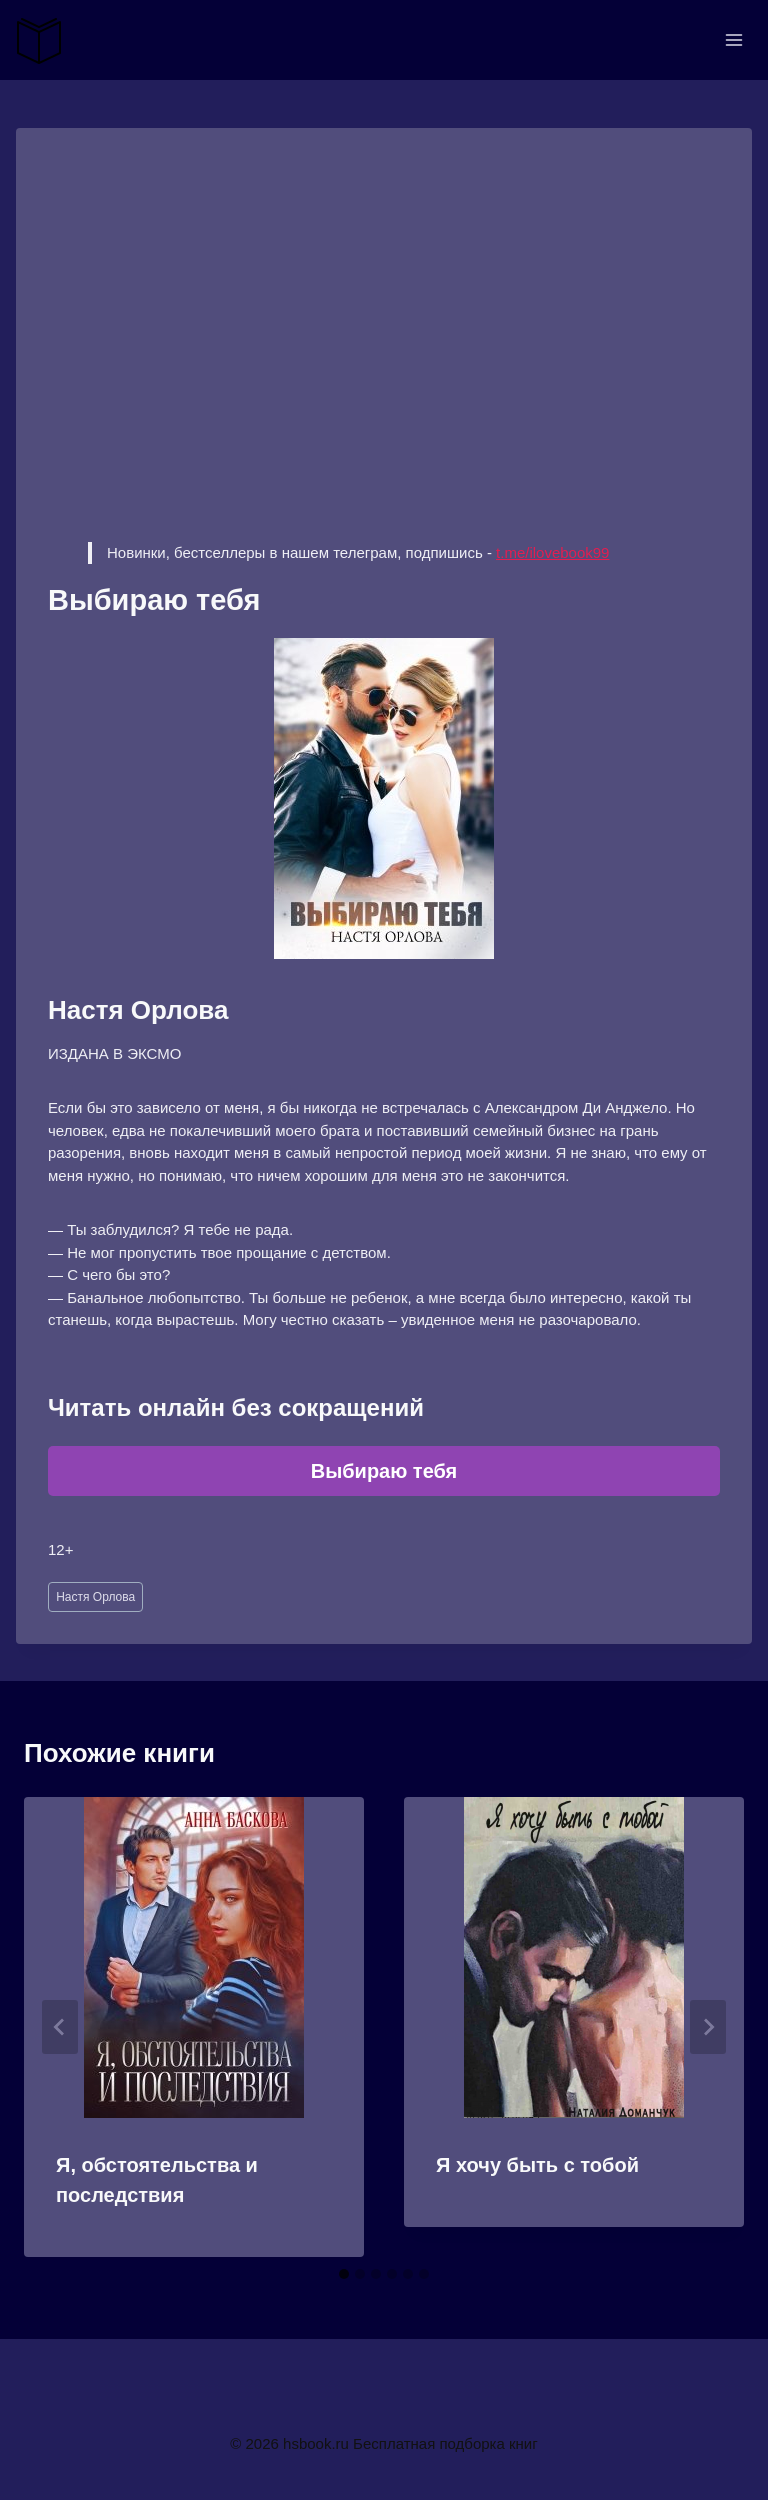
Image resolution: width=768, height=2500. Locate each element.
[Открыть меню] (733, 39)
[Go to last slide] (60, 2027)
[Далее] (708, 2027)
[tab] (344, 2274)
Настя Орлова (95, 1597)
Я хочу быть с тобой (537, 2165)
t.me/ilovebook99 (552, 552)
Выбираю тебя (384, 1471)
